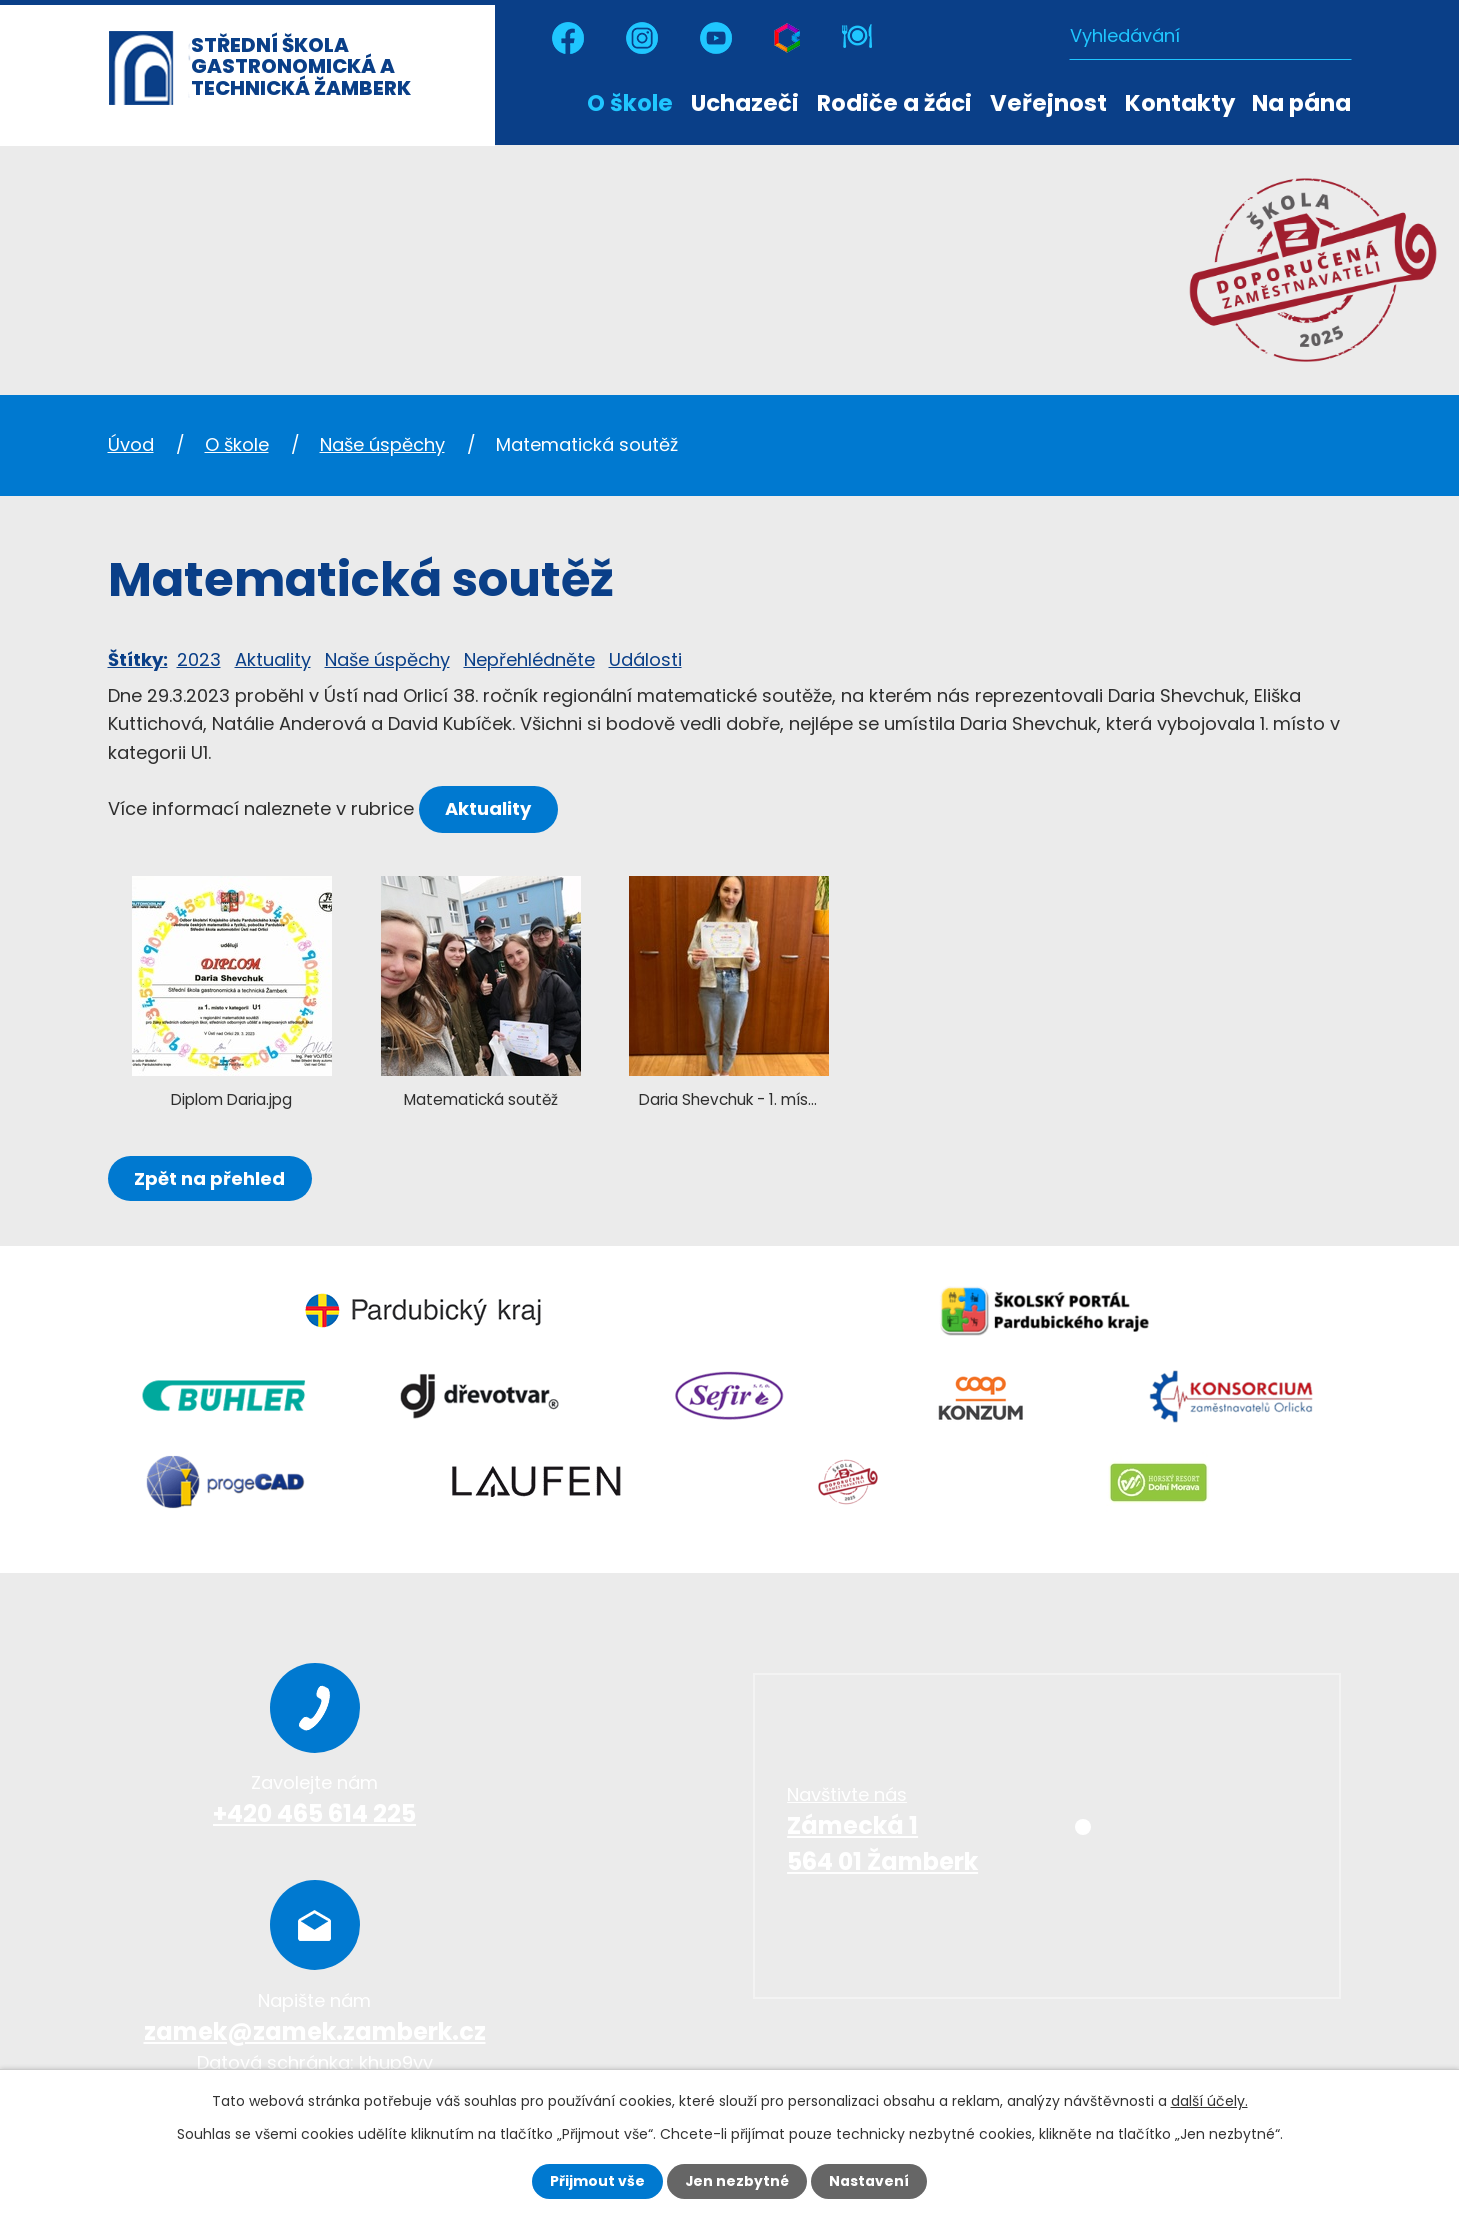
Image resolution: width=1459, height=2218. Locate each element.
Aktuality (273, 659)
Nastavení (870, 2181)
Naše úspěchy (382, 444)
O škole (630, 103)
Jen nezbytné (737, 2181)
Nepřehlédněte (529, 659)
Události (645, 659)
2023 (199, 659)
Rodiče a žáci (894, 103)
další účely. (1209, 2101)
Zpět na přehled (210, 1178)
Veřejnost (1048, 103)
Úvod (559, 101)
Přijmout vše (597, 2181)
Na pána (1301, 103)
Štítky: (138, 659)
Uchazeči (745, 103)
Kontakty (1180, 103)
